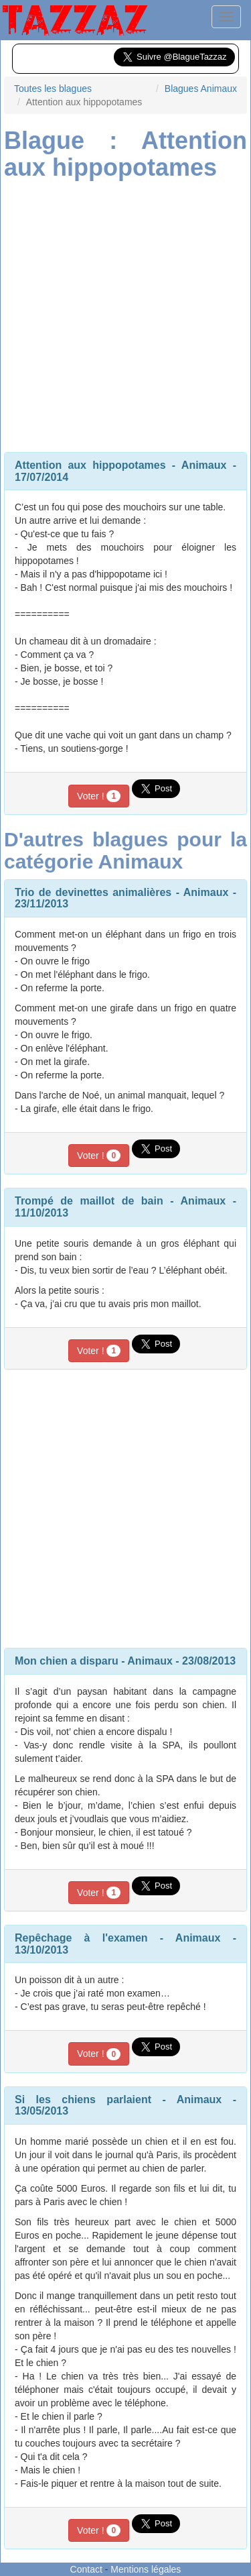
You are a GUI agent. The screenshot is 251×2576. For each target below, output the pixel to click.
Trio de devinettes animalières (93, 892)
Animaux (204, 465)
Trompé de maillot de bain (89, 1201)
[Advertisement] (125, 313)
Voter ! (98, 796)
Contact (86, 2569)
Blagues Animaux (201, 88)
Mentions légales (145, 2569)
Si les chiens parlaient (83, 2099)
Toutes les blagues (53, 88)
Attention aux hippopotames (90, 465)
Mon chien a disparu (66, 1661)
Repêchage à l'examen (81, 1938)
